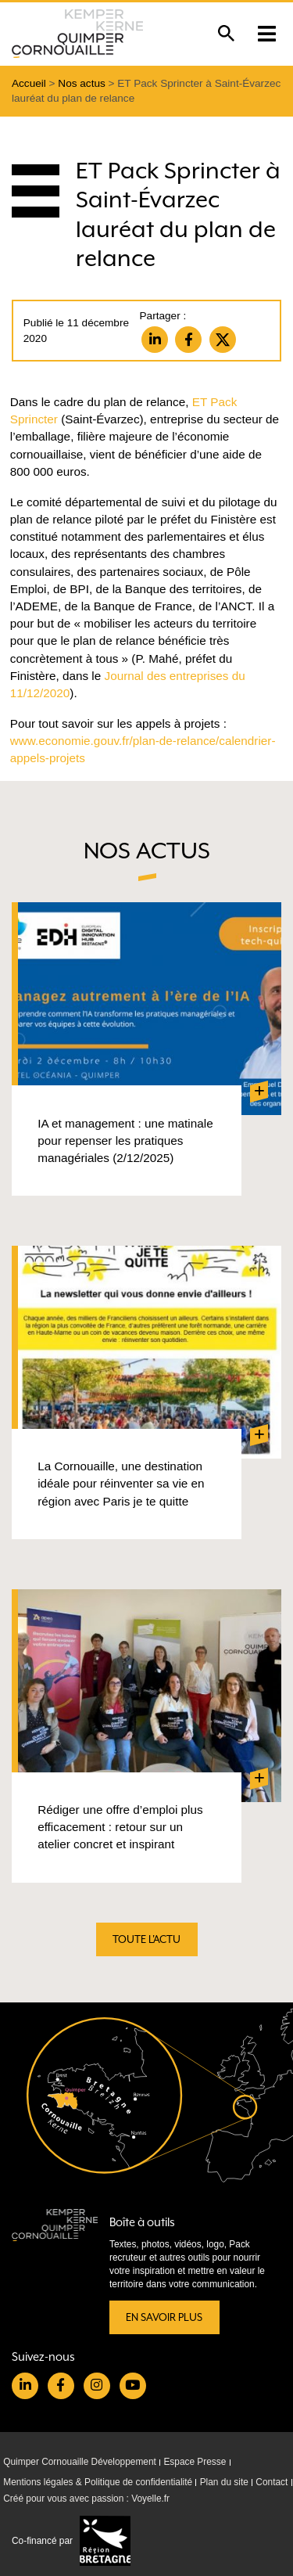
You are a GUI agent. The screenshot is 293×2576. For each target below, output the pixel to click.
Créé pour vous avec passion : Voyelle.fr (86, 2498)
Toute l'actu (146, 1939)
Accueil (29, 83)
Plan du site (224, 2482)
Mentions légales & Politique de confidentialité (97, 2482)
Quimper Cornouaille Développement (79, 2461)
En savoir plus (164, 2317)
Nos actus (81, 83)
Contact (271, 2482)
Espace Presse (194, 2461)
